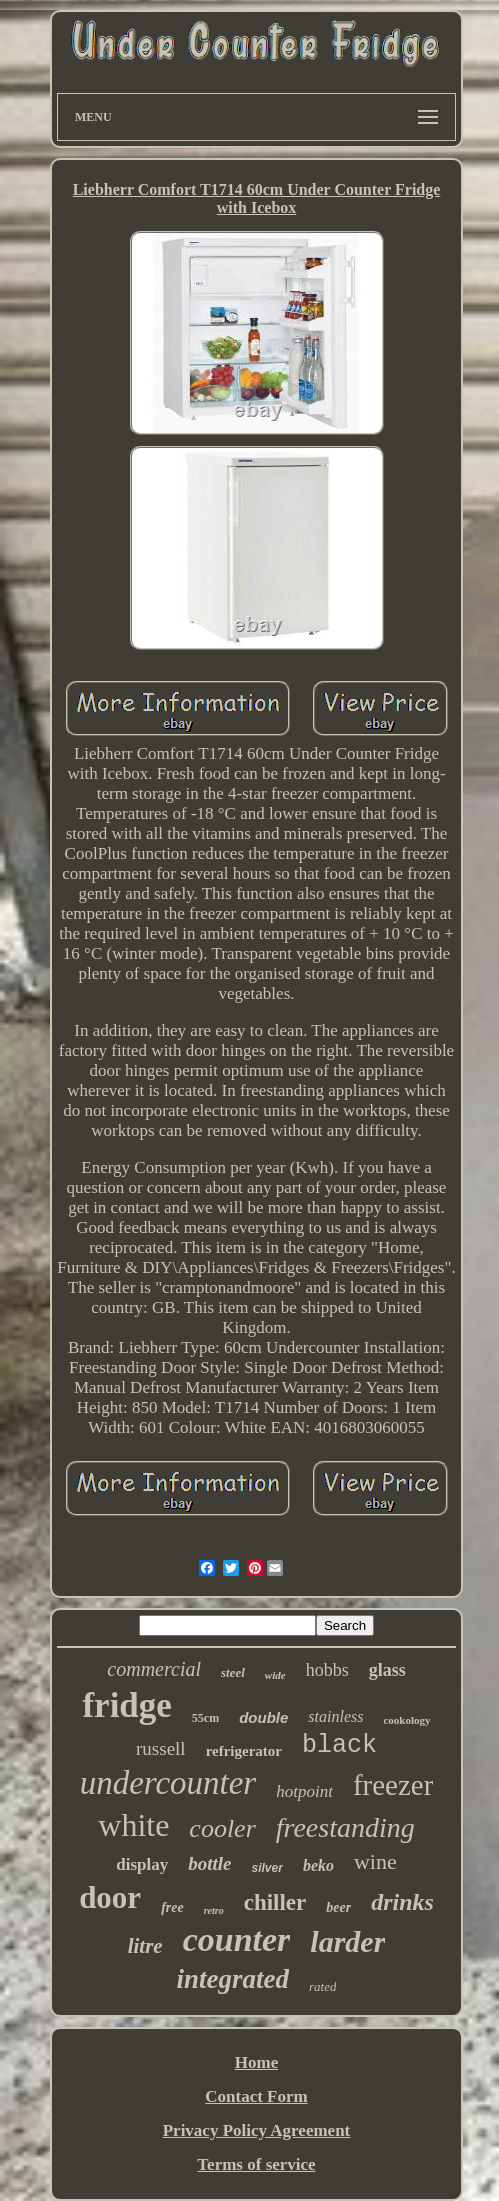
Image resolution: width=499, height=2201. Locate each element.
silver (267, 1868)
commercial (154, 1669)
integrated (233, 1979)
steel (233, 1672)
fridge (126, 1705)
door (110, 1897)
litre (145, 1946)
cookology (406, 1720)
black (339, 1745)
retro (214, 1910)
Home (256, 2062)
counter (237, 1939)
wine (375, 1861)
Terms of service (256, 2164)
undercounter (168, 1783)
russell (161, 1748)
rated (322, 1986)
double (263, 1717)
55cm (205, 1718)
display (142, 1864)
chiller (275, 1902)
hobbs (327, 1670)
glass (387, 1670)
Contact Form (256, 2096)
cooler (222, 1828)
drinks (402, 1902)
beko (318, 1865)
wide (275, 1675)
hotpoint (304, 1791)
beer (338, 1907)
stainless (335, 1716)
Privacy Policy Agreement (257, 2130)
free (172, 1907)
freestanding (345, 1827)
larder (347, 1941)
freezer (393, 1785)
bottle (209, 1863)
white (133, 1825)
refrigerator (244, 1751)
